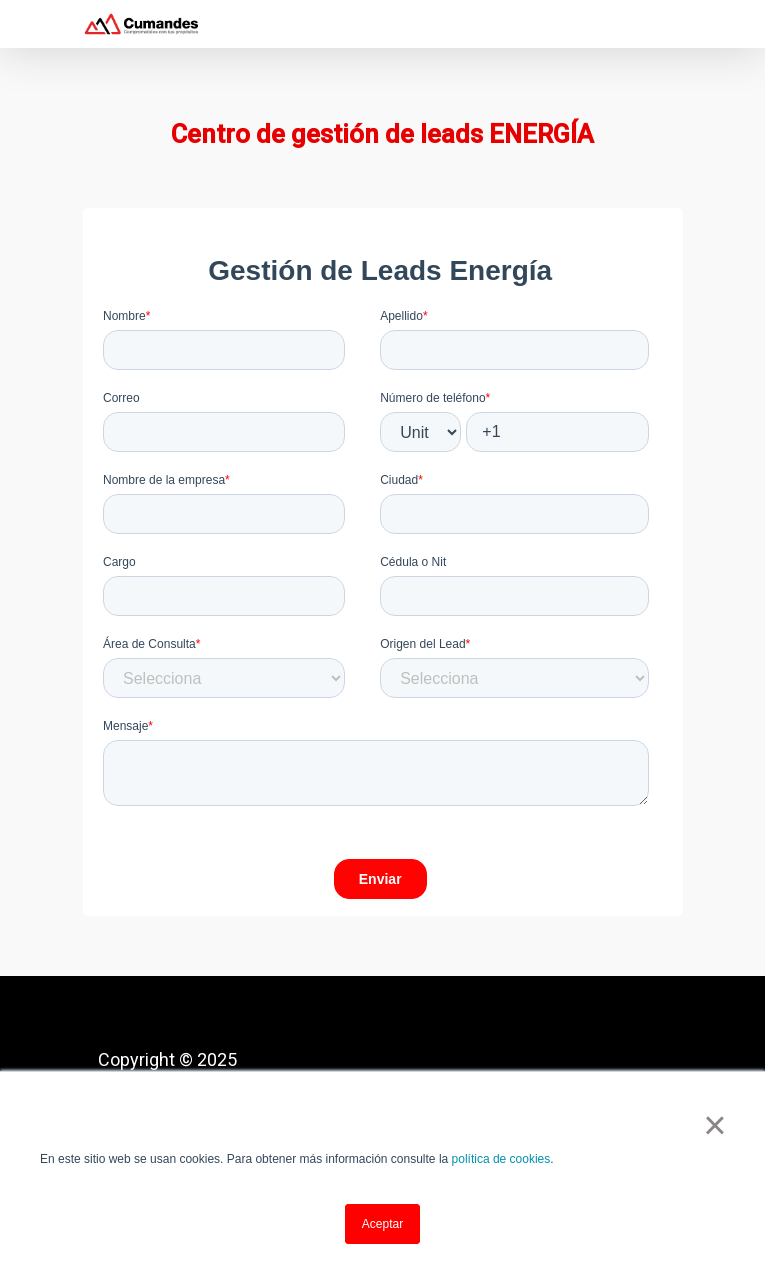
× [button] (714, 1125)
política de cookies (501, 1159)
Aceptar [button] (382, 1224)
